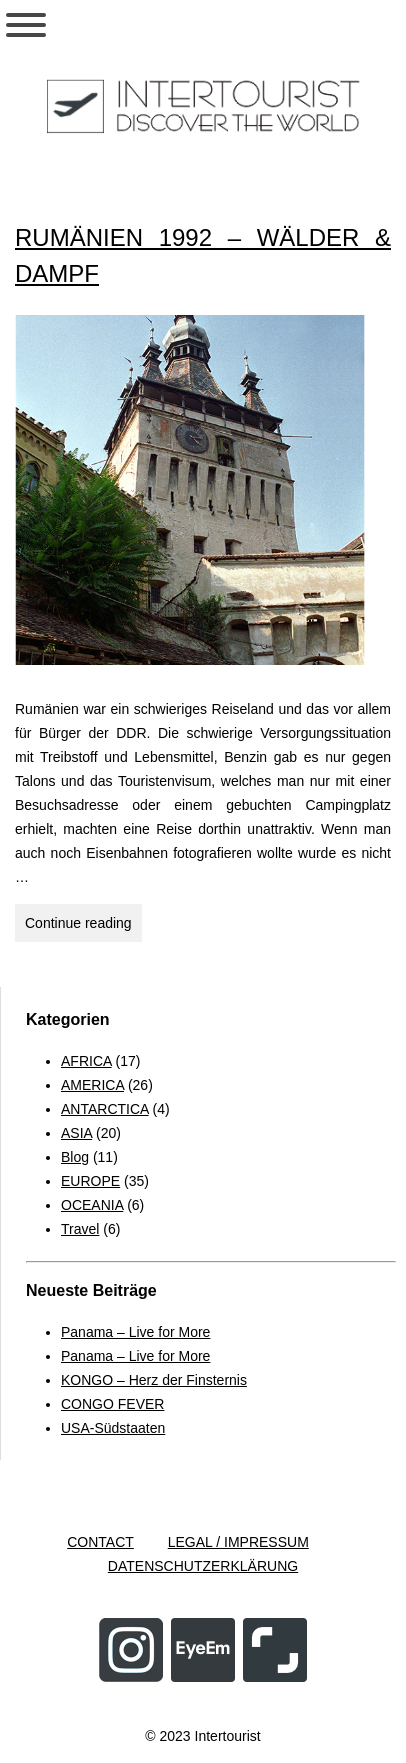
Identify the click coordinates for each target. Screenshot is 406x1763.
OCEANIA (92, 1205)
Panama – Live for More (135, 1332)
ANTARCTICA (105, 1109)
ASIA (76, 1133)
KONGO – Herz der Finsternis (154, 1380)
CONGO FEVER (112, 1404)
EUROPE (90, 1181)
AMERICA (92, 1085)
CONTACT (100, 1542)
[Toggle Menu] (26, 25)
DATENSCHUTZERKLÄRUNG (203, 1566)
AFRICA (86, 1061)
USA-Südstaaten (113, 1428)
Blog (75, 1157)
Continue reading (83, 926)
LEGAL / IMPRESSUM (238, 1542)
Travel (80, 1229)
